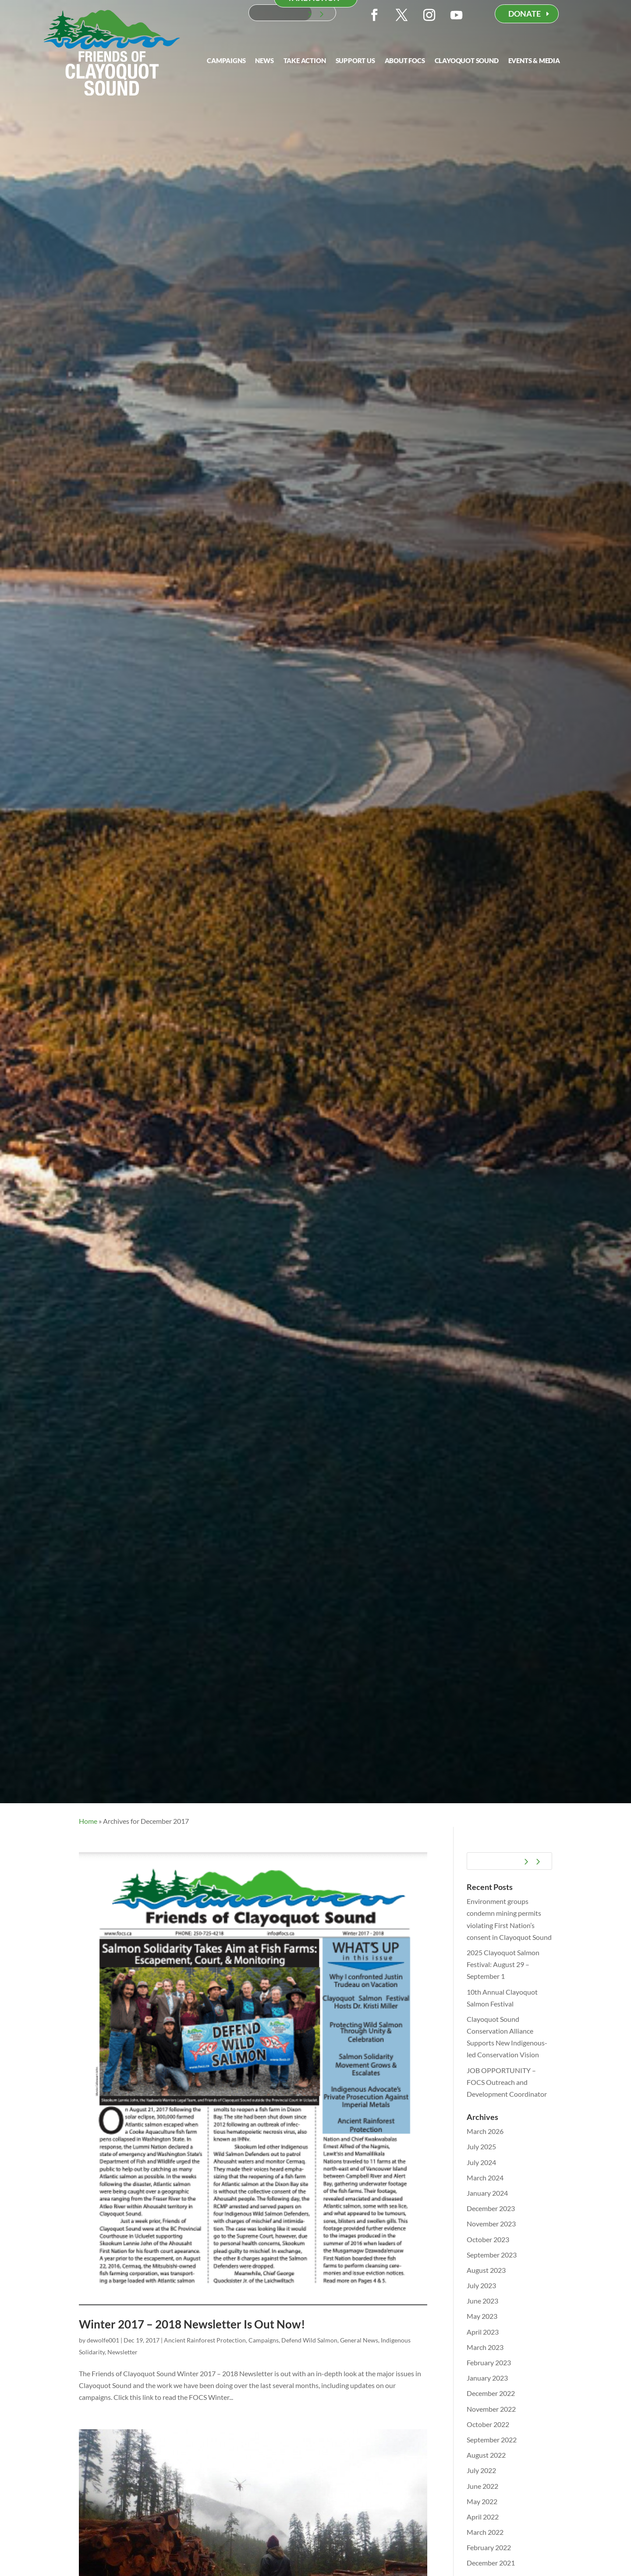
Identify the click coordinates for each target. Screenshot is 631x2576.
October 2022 (488, 2424)
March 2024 (485, 2177)
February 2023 (489, 2362)
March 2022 (485, 2532)
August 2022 (486, 2455)
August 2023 (486, 2270)
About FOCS (405, 60)
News (264, 60)
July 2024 (481, 2162)
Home (88, 1821)
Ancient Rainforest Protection (205, 2340)
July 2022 (481, 2470)
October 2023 (488, 2239)
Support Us (355, 60)
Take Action (305, 60)
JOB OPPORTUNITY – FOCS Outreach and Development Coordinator (507, 2082)
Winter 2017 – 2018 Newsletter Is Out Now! (192, 2324)
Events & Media (534, 60)
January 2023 (487, 2378)
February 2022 (489, 2547)
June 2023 (482, 2300)
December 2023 (491, 2208)
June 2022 (482, 2486)
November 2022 (491, 2409)
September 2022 (492, 2439)
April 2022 (483, 2516)
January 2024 (487, 2193)
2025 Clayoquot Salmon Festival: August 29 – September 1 (503, 1964)
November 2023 (491, 2223)
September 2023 (492, 2254)
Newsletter (122, 2352)
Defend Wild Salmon (309, 2340)
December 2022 (491, 2393)
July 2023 (481, 2285)
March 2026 (485, 2131)
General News (359, 2340)
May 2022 (482, 2501)
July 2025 (481, 2146)
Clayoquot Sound (467, 60)
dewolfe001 (103, 2340)
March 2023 (485, 2347)
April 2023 (483, 2332)
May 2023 (482, 2316)
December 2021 (491, 2562)
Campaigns (226, 60)
